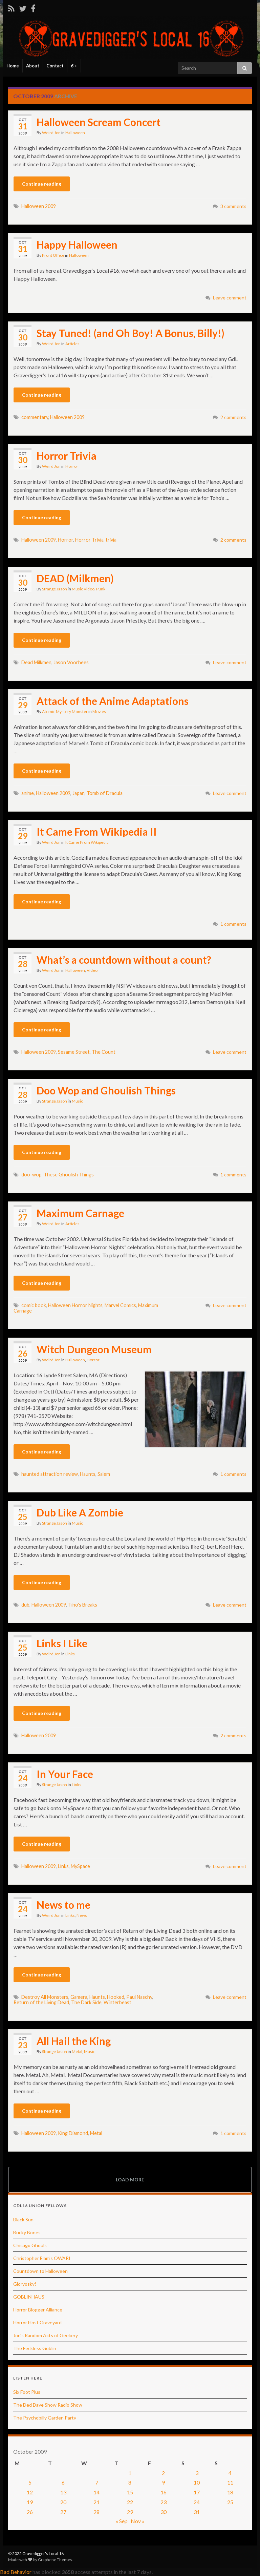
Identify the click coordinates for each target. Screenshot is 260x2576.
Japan (78, 793)
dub (25, 1605)
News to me (63, 1905)
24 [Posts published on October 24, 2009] (197, 2502)
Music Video (83, 588)
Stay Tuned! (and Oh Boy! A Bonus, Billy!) (130, 333)
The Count (103, 1052)
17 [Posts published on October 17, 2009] (197, 2492)
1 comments (233, 924)
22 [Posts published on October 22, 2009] (130, 2502)
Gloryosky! (24, 2284)
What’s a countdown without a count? (124, 960)
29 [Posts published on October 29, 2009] (130, 2512)
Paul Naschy (139, 1997)
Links (70, 1653)
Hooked (115, 1997)
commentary (34, 417)
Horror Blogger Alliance (37, 2309)
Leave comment (229, 297)
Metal (77, 2051)
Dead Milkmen (36, 662)
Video (92, 970)
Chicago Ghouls (30, 2245)
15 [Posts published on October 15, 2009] (130, 2492)
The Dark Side (86, 2002)
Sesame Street (74, 1052)
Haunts (87, 1474)
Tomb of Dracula (105, 793)
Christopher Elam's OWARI (41, 2258)
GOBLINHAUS (28, 2297)
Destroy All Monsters (44, 1997)
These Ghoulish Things (69, 1174)
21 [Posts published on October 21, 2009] (96, 2502)
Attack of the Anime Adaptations (113, 701)
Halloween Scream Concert (98, 122)
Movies (99, 711)
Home (12, 65)
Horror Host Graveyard (37, 2322)
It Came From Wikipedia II (97, 831)
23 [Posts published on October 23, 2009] (163, 2502)
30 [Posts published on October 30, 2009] (163, 2512)
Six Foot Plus (26, 2392)
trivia (111, 540)
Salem (104, 1474)
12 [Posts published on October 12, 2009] (30, 2492)
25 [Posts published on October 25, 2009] (230, 2502)
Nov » (138, 2521)
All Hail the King (74, 2041)
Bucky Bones (27, 2232)
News (82, 1915)
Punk (100, 588)
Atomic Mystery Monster (65, 711)
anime (27, 793)
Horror (71, 466)
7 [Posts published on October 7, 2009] (96, 2482)
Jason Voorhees (71, 662)
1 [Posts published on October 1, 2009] (129, 2473)
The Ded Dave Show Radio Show (47, 2405)
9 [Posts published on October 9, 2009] (163, 2482)
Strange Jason (54, 588)
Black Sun (23, 2219)
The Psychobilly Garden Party (44, 2418)
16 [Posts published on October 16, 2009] (163, 2492)
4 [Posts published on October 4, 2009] (230, 2473)
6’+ (74, 65)
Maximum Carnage (80, 1213)
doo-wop (31, 1174)
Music (77, 1101)
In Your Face (65, 1774)
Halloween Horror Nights (75, 1305)
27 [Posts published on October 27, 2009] (63, 2512)
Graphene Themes (55, 2559)
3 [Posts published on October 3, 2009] (196, 2473)
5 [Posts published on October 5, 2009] (29, 2482)
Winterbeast (117, 2002)
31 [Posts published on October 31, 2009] (197, 2512)
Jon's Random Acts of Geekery (45, 2335)
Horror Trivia (66, 455)
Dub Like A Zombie (80, 1512)
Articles (72, 343)
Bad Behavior (15, 2572)
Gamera (78, 1997)
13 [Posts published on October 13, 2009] (63, 2492)
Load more (130, 2179)
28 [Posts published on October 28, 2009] (96, 2512)
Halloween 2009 (38, 206)
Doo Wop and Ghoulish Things (106, 1090)
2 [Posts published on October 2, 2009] (163, 2473)
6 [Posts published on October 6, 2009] (63, 2482)
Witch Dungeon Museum (94, 1349)
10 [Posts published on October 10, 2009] (197, 2482)
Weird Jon (51, 132)
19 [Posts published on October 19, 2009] (30, 2502)
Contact (55, 65)
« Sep (122, 2521)
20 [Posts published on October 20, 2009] (63, 2502)
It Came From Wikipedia (87, 842)
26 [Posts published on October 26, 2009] (30, 2512)
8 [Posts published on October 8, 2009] (129, 2482)
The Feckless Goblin (34, 2348)
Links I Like (62, 1643)
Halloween (75, 132)
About (32, 65)
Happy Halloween (77, 244)
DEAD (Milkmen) (75, 578)
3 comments (233, 206)
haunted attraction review (49, 1474)
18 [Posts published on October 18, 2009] (230, 2492)
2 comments (233, 417)
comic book (33, 1305)
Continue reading (41, 184)
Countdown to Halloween (40, 2271)
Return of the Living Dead (41, 2002)
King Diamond (73, 2133)
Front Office (53, 255)
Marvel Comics (120, 1305)
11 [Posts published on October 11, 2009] (230, 2482)
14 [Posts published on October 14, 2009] (96, 2492)
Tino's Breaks (82, 1605)
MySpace (80, 1866)
